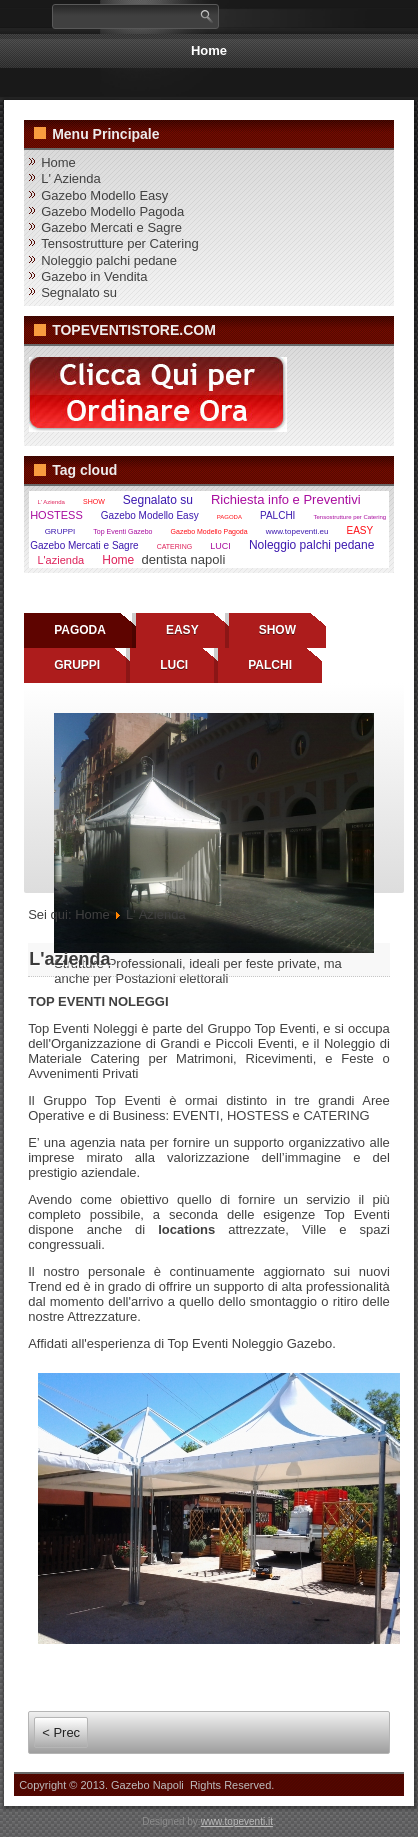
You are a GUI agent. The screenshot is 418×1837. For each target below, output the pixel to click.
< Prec (61, 1732)
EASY (359, 530)
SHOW (94, 501)
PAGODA (229, 517)
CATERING (175, 546)
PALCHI (277, 515)
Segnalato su (79, 292)
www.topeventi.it (237, 1821)
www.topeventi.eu (297, 531)
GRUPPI (60, 531)
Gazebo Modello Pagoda (112, 211)
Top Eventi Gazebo (122, 531)
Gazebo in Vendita (94, 276)
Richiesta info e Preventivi (286, 499)
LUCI (220, 546)
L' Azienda (71, 178)
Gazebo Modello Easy (104, 195)
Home (209, 50)
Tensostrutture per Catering (120, 243)
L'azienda (60, 560)
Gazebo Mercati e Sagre (111, 227)
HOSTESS (56, 515)
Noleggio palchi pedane (109, 260)
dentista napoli (183, 559)
